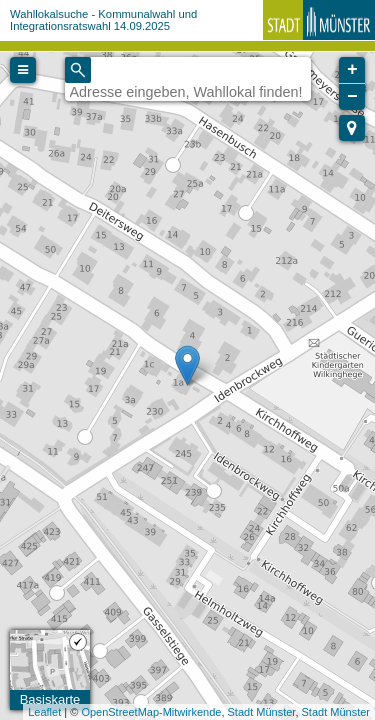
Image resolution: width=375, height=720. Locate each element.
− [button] (352, 97)
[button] (352, 128)
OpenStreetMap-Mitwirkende (151, 712)
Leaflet (44, 712)
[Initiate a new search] (78, 70)
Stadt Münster (262, 712)
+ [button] (352, 70)
